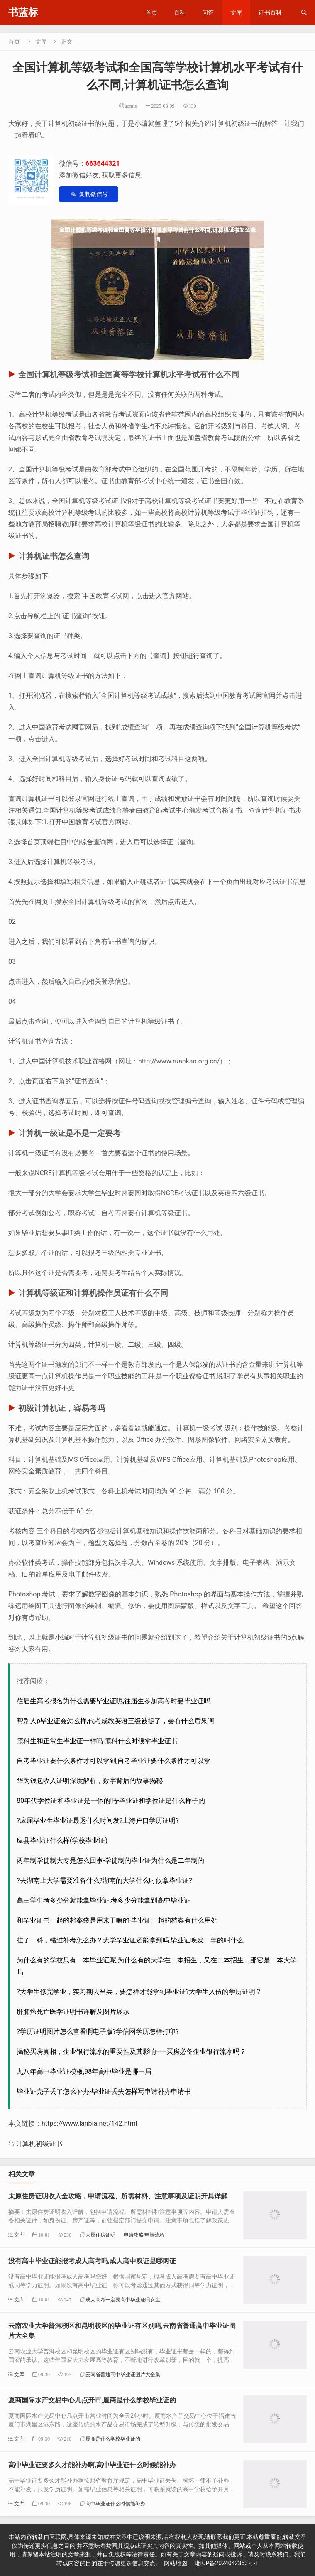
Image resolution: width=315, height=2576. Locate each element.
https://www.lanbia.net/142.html (89, 2123)
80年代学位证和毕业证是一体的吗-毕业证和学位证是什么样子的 (111, 1801)
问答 (208, 12)
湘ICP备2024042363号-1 (227, 2563)
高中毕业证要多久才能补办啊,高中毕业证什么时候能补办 (92, 2465)
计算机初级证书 (39, 2143)
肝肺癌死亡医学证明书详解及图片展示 (73, 2012)
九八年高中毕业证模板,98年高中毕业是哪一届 (84, 2071)
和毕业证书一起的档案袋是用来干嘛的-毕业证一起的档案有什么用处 (117, 1920)
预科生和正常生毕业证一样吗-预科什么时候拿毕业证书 (97, 1741)
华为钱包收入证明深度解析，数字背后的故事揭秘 (90, 1781)
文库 (236, 12)
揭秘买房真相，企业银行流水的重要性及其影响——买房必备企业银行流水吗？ (131, 2051)
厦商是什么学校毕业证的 (112, 2438)
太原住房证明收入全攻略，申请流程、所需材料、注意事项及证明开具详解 (117, 2196)
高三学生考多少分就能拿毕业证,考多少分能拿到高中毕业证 (103, 1900)
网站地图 (175, 2563)
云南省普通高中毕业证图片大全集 (122, 2374)
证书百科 (270, 12)
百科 (180, 12)
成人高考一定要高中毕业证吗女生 (122, 2299)
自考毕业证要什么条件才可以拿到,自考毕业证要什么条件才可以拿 (113, 1761)
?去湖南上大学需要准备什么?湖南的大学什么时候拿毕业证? (104, 1880)
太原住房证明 (100, 2234)
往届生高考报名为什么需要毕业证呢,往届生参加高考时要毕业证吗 (113, 1701)
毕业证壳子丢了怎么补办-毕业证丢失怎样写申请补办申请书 (104, 2091)
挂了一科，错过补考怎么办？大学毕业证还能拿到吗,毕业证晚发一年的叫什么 (130, 1940)
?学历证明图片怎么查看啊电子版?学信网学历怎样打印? (98, 2032)
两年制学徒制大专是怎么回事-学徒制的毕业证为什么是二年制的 (110, 1860)
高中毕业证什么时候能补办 (115, 2503)
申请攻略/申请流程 (144, 2234)
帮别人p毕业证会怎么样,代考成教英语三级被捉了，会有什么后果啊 (115, 1721)
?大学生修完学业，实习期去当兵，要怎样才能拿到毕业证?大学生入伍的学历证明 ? (138, 1992)
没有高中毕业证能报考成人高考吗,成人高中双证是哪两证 (92, 2261)
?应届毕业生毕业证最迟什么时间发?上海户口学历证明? (98, 1821)
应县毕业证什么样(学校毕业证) (62, 1840)
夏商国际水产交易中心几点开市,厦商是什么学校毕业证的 (92, 2400)
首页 (151, 12)
